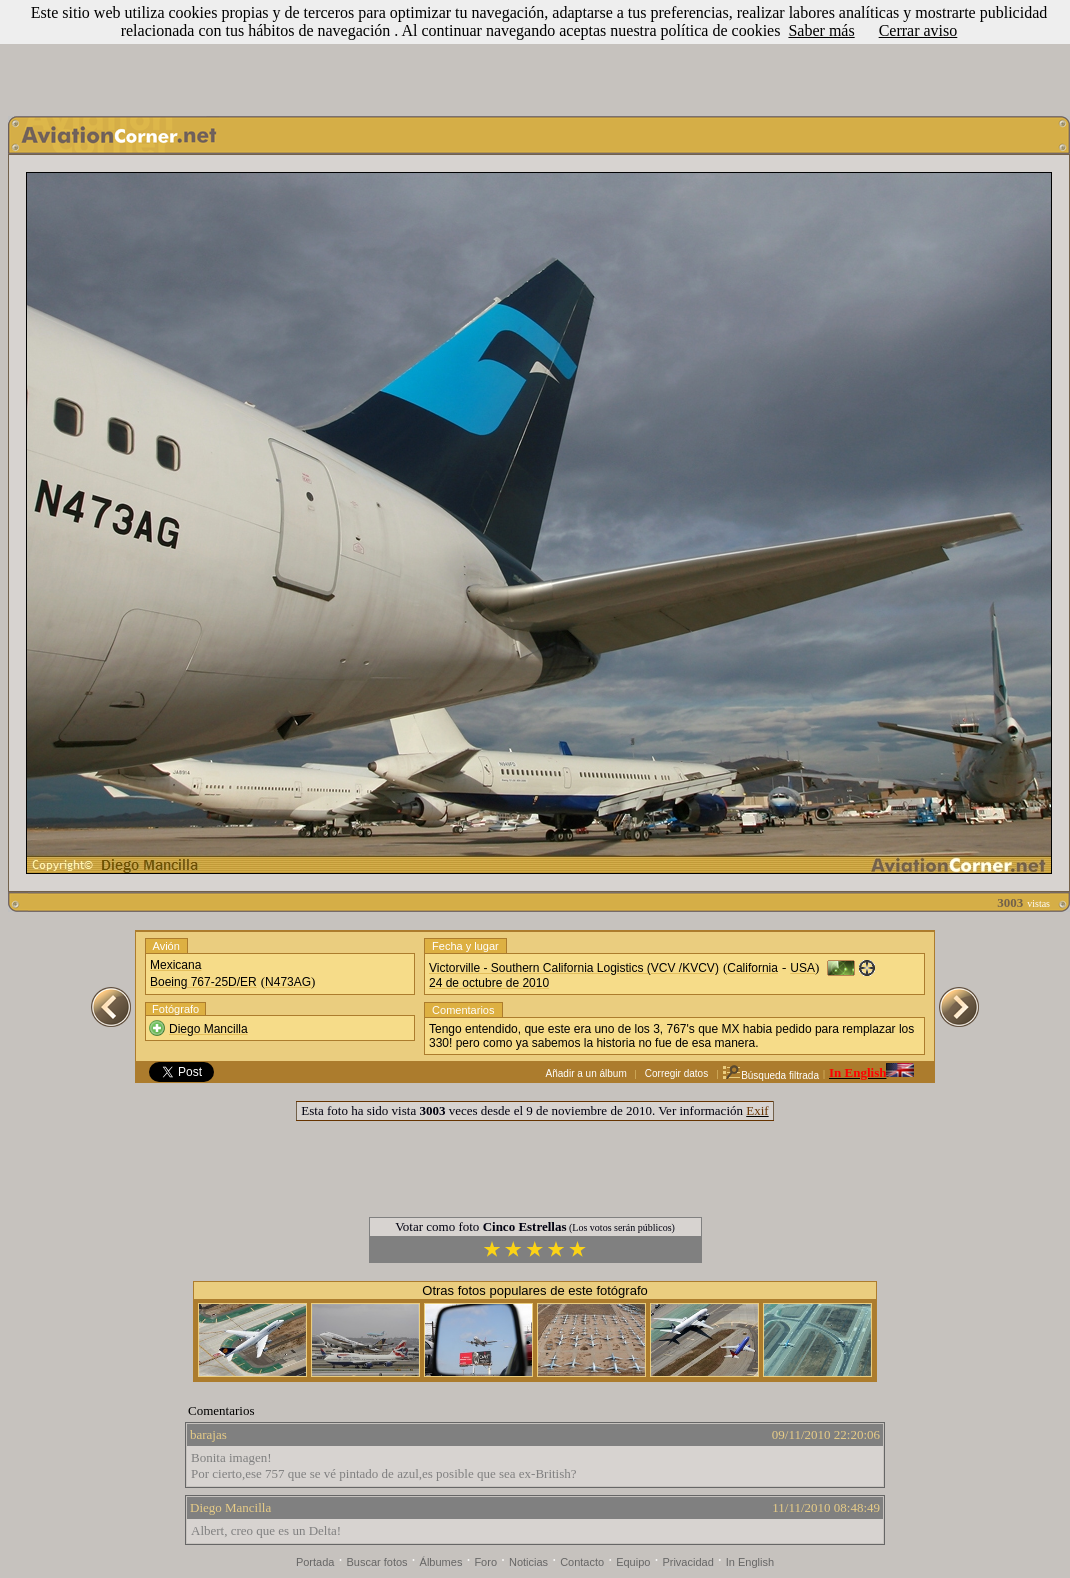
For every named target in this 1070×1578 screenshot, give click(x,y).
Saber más (821, 30)
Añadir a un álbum (586, 1073)
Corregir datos (676, 1073)
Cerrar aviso (918, 30)
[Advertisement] (535, 53)
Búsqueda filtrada (770, 1075)
